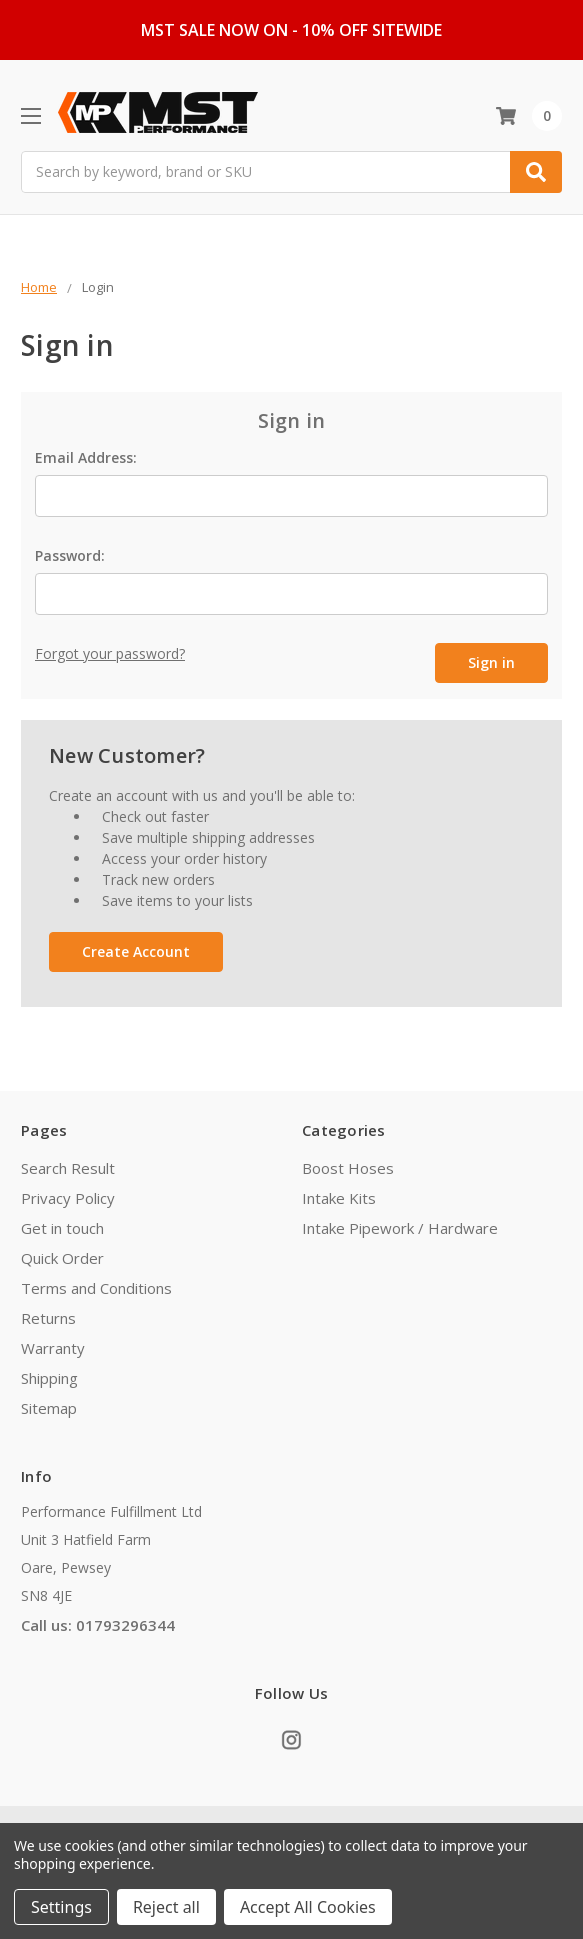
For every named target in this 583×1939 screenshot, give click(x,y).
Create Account (136, 949)
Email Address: (86, 457)
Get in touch (62, 1225)
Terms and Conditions (96, 1285)
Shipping (49, 1375)
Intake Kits (339, 1195)
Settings (61, 1907)
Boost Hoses (348, 1165)
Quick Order (62, 1255)
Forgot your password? (110, 653)
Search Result (68, 1165)
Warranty (53, 1345)
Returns (48, 1315)
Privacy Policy (68, 1195)
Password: (70, 555)
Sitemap (49, 1405)
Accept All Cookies (308, 1907)
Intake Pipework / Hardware (400, 1225)
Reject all (166, 1907)
